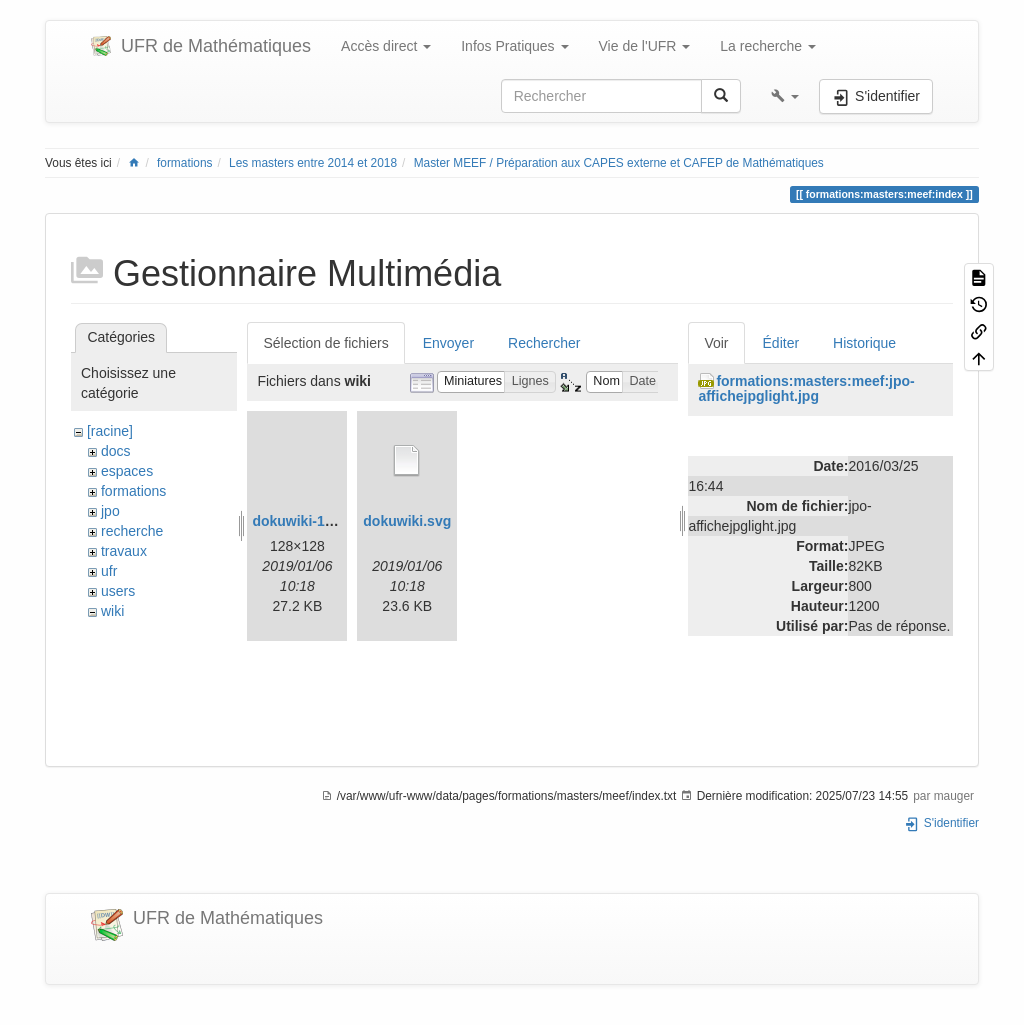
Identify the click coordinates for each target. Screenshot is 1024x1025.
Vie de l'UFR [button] (645, 46)
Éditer (781, 343)
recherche (132, 531)
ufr (109, 571)
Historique (864, 343)
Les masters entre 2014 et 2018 (313, 163)
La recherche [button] (768, 46)
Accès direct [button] (386, 46)
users (118, 591)
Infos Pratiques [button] (514, 46)
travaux (124, 551)
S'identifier (941, 823)
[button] (785, 96)
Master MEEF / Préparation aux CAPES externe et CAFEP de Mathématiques (619, 163)
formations (185, 163)
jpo (110, 511)
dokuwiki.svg (407, 521)
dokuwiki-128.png (310, 521)
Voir (716, 343)
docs (116, 451)
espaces (127, 471)
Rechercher (544, 343)
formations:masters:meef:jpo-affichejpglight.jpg (806, 388)
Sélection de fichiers (325, 343)
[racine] (110, 431)
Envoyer (448, 343)
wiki (112, 611)
